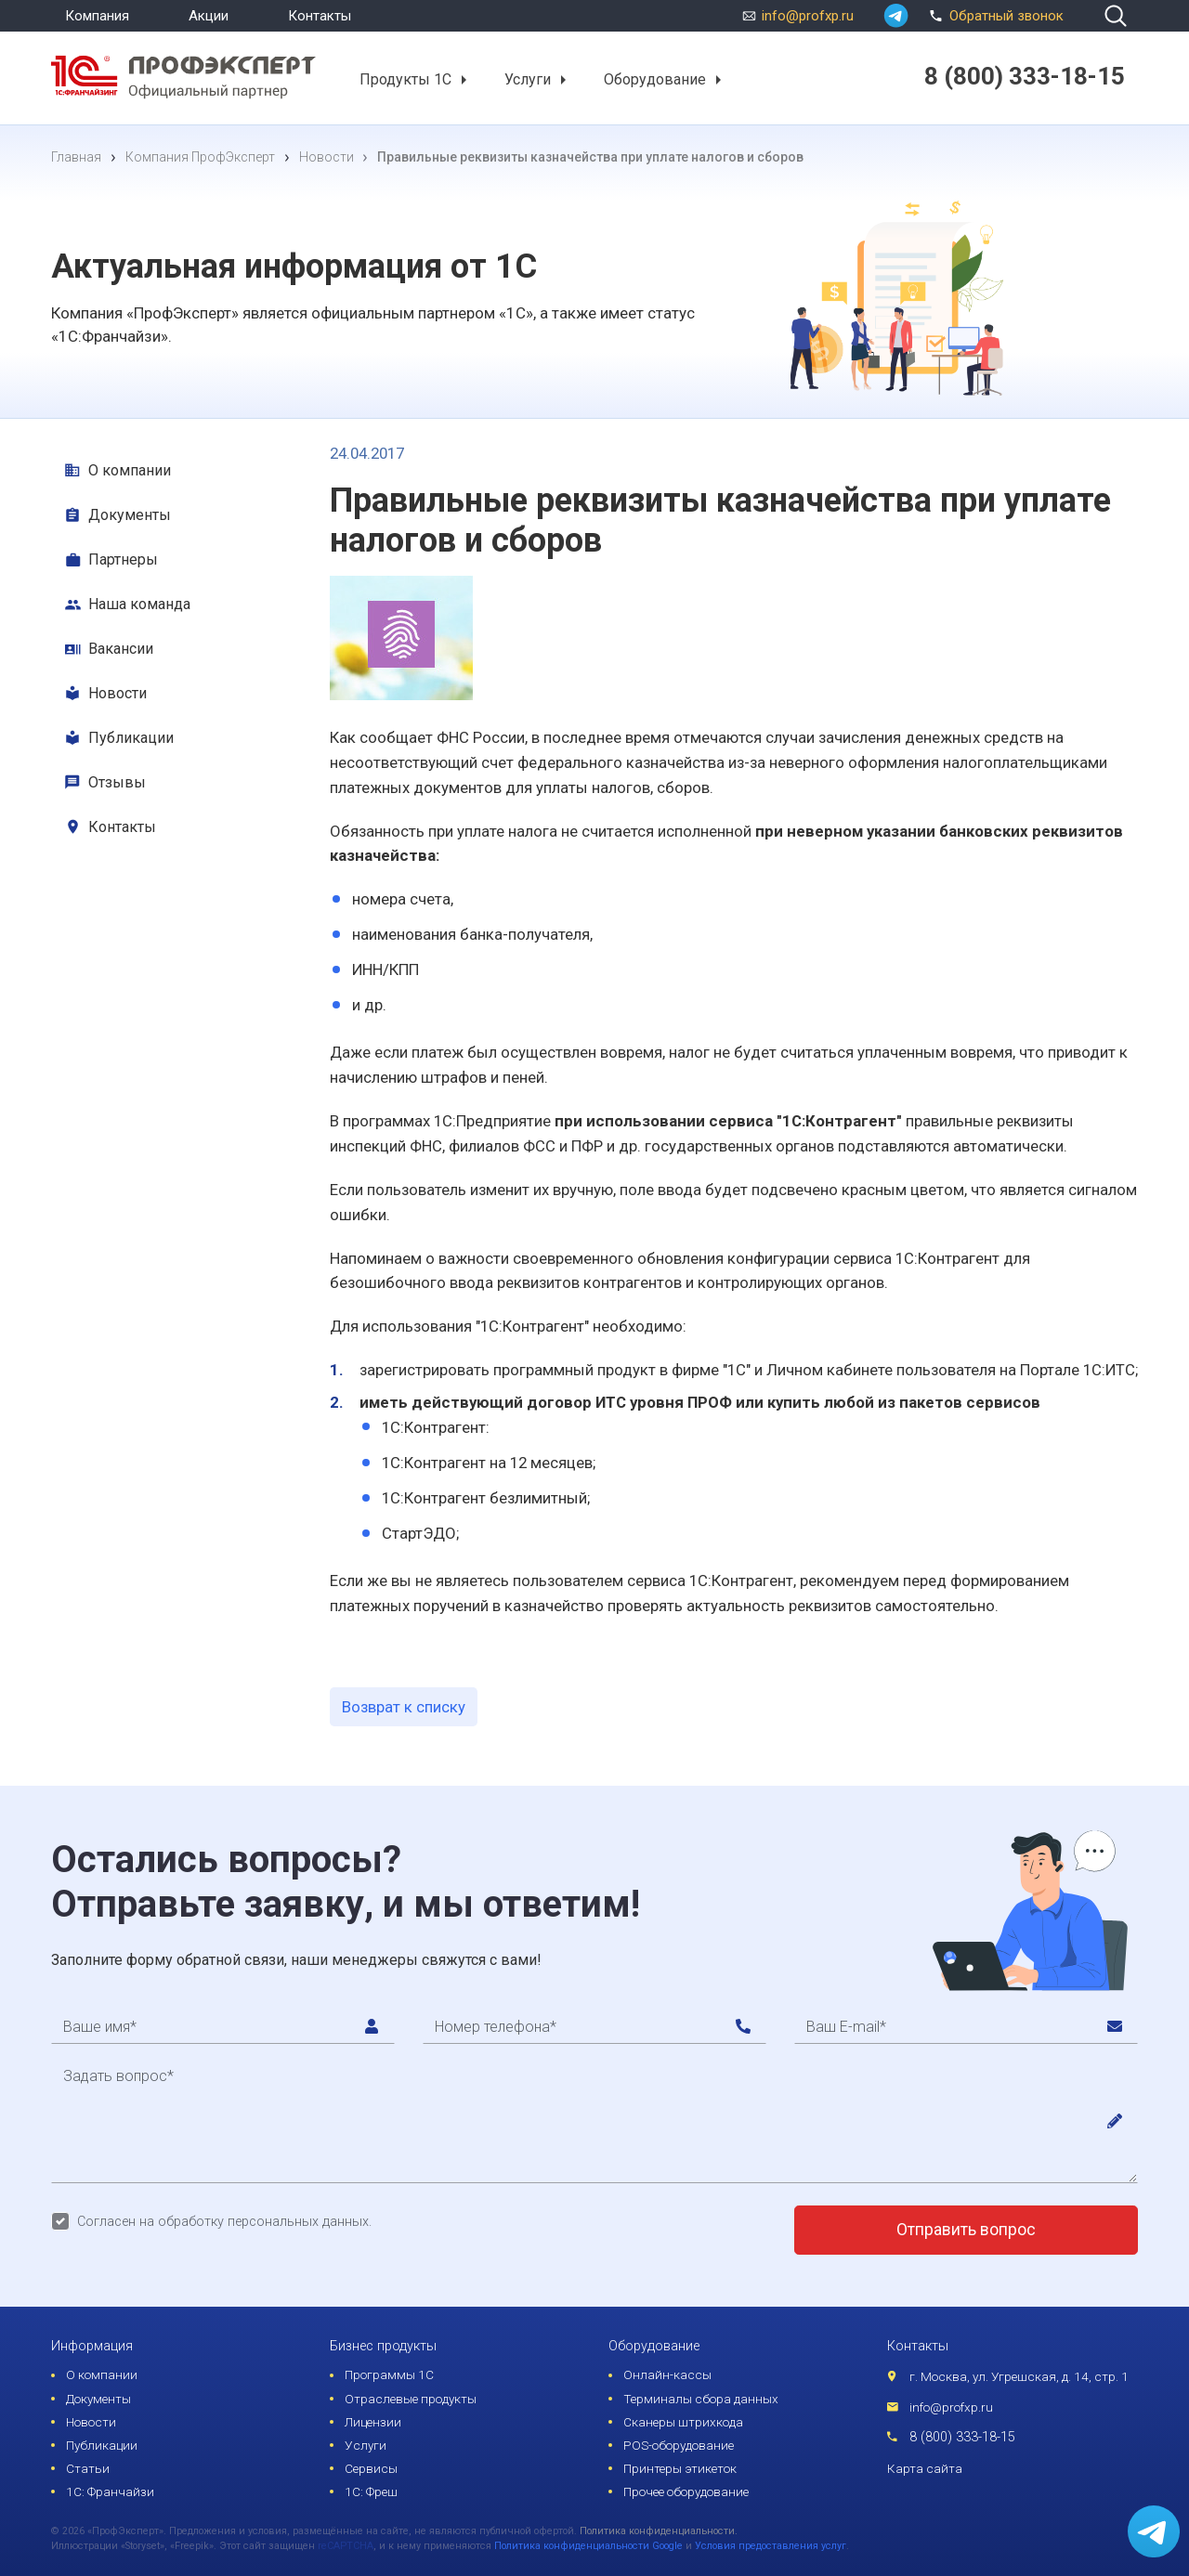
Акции (209, 15)
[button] (463, 80)
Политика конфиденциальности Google (588, 2546)
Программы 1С (389, 2374)
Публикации (131, 738)
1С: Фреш (371, 2491)
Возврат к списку (403, 1707)
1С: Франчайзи (110, 2491)
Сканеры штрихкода (683, 2421)
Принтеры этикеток (680, 2468)
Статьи (88, 2468)
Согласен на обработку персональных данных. (224, 2222)
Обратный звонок (993, 14)
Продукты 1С (405, 79)
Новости (117, 693)
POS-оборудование (678, 2445)
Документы (129, 515)
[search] (1115, 16)
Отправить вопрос (966, 2229)
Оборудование (655, 79)
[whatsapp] (895, 16)
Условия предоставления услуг (770, 2546)
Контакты (319, 15)
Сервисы (371, 2468)
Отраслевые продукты (411, 2398)
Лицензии (373, 2421)
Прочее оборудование (686, 2491)
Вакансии (120, 648)
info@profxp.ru (808, 15)
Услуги (527, 79)
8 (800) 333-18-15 (962, 2437)
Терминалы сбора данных (700, 2398)
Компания (97, 15)
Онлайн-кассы (667, 2374)
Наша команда (139, 604)
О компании (129, 470)
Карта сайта (924, 2468)
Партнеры (123, 559)
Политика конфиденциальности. (659, 2531)
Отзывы (117, 782)
